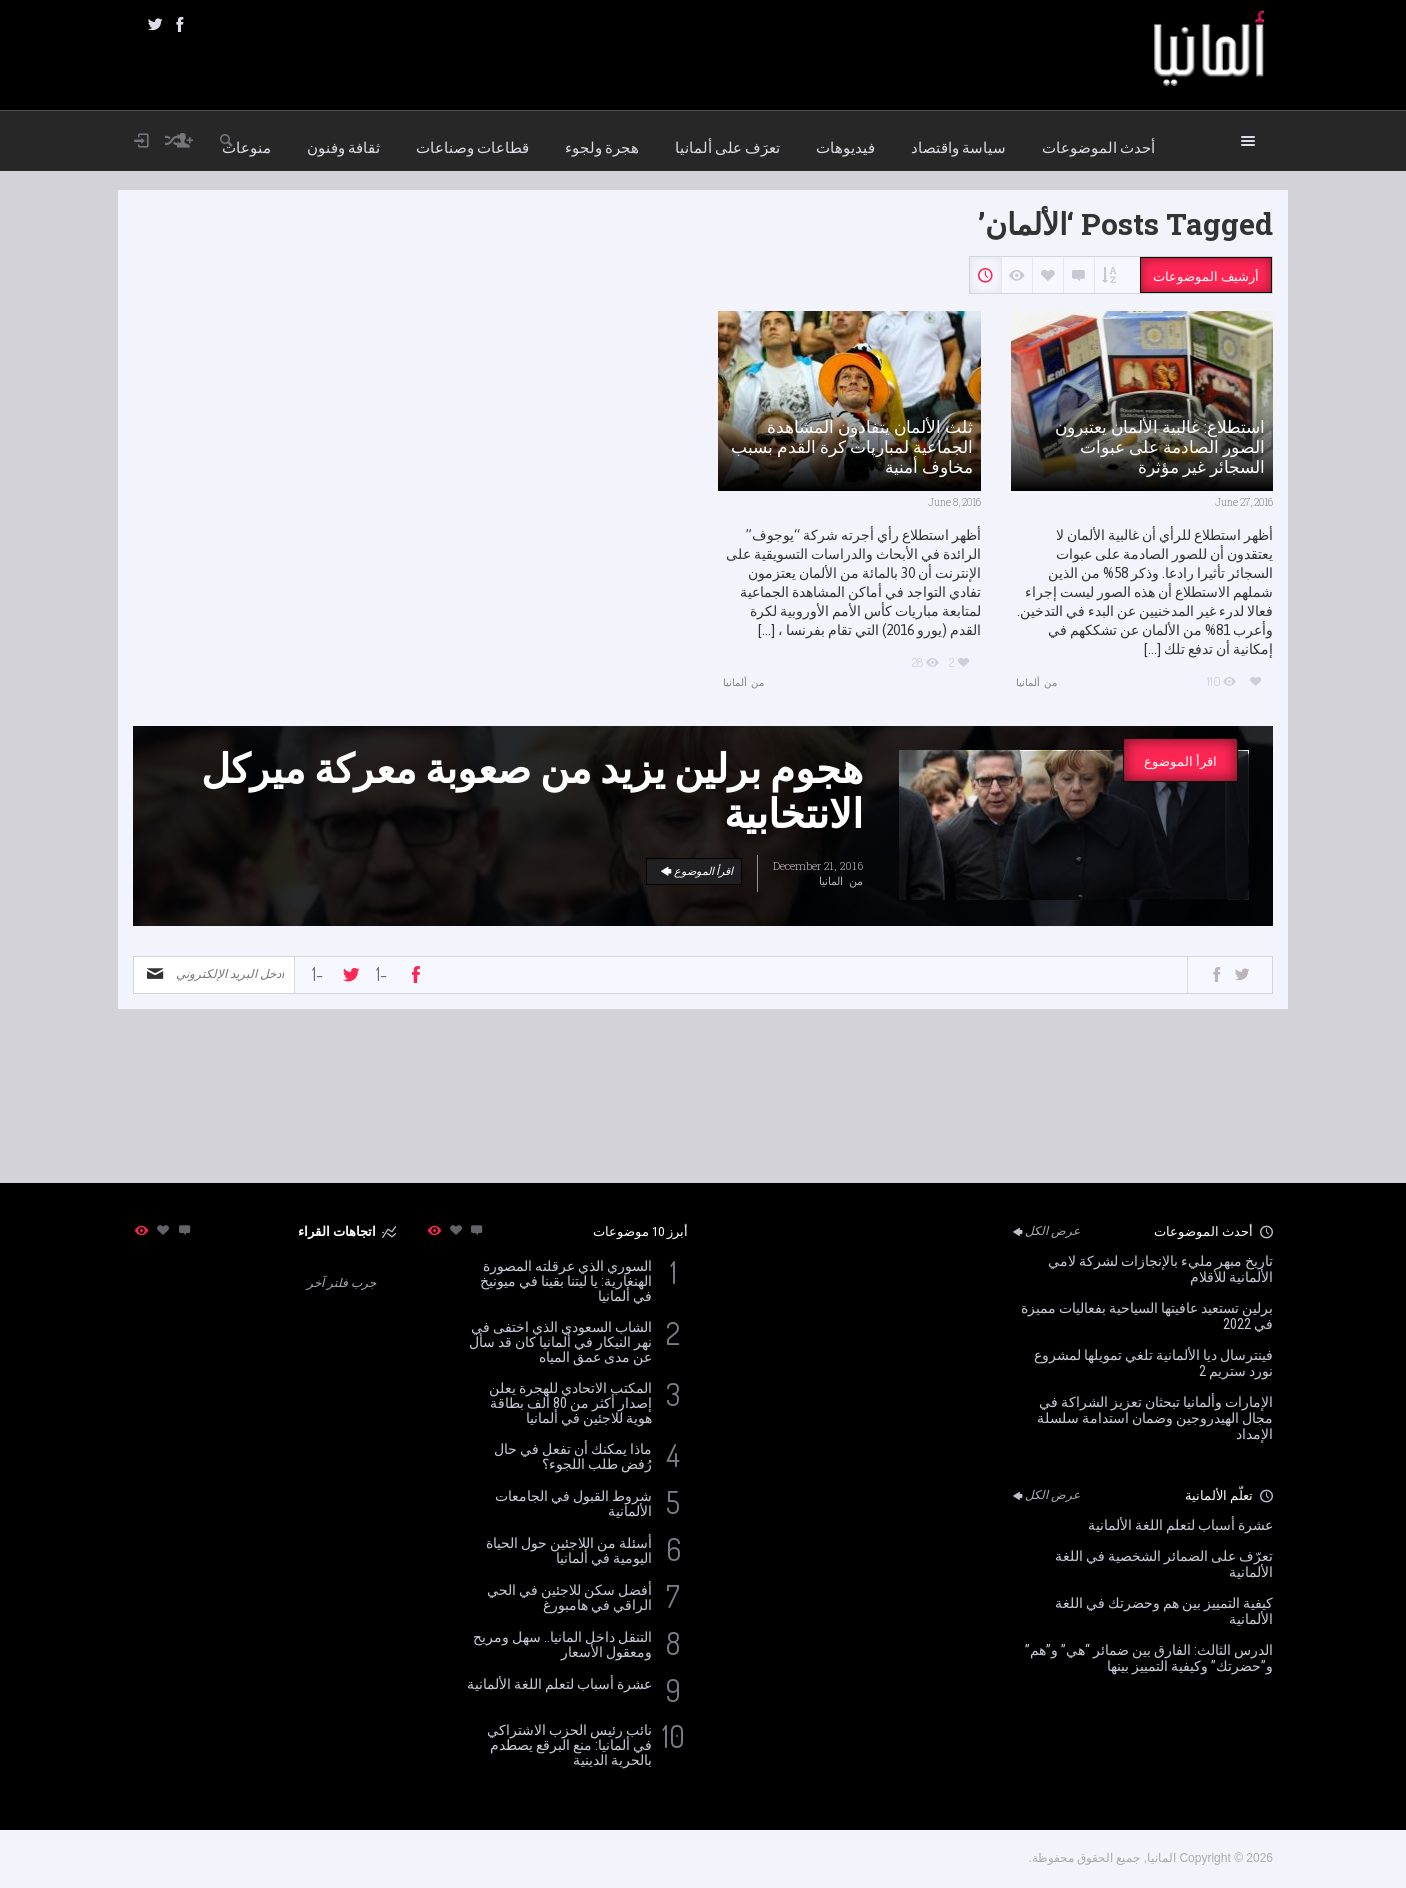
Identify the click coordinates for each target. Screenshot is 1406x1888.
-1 (317, 974)
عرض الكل (1045, 1231)
